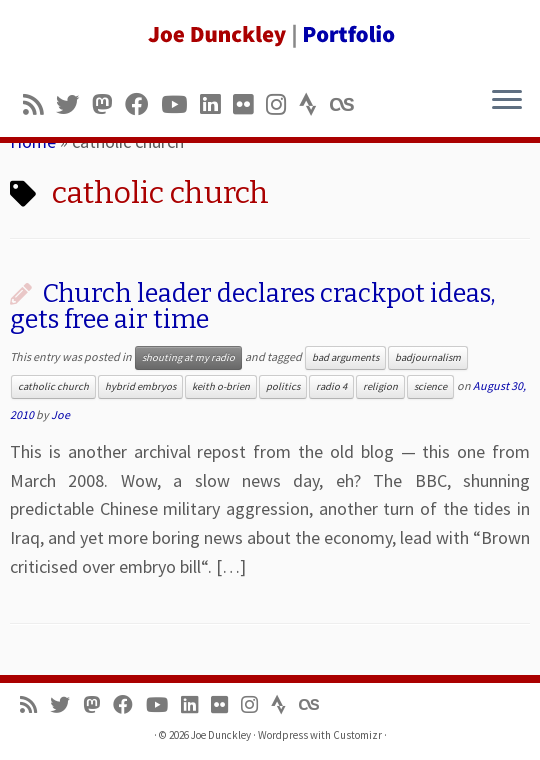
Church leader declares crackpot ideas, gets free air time (253, 306)
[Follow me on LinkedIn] (216, 104)
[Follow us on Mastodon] (108, 104)
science (430, 386)
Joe (60, 414)
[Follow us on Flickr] (249, 104)
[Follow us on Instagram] (282, 104)
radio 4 (331, 386)
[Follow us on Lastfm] (348, 104)
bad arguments (345, 357)
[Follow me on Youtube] (180, 104)
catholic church (53, 386)
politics (283, 386)
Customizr (357, 735)
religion (380, 386)
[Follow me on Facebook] (143, 104)
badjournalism (428, 357)
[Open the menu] (507, 101)
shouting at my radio (188, 357)
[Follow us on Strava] (314, 104)
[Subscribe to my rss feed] (39, 104)
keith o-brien (221, 386)
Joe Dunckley (221, 735)
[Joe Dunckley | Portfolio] (270, 35)
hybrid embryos (140, 386)
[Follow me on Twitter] (74, 104)
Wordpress (283, 735)
